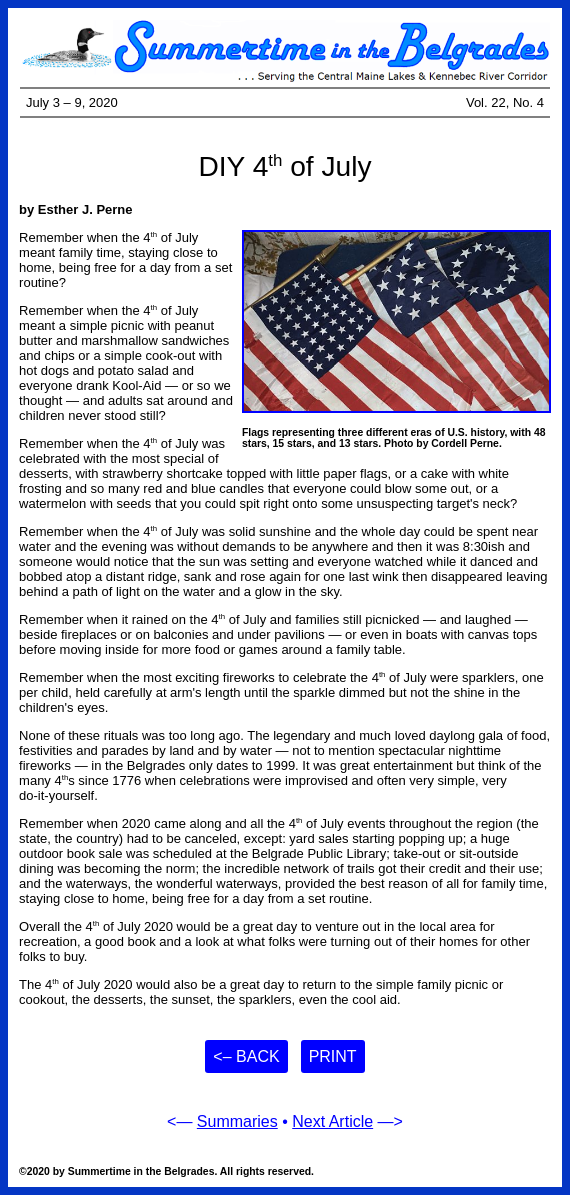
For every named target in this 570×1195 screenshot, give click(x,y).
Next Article (332, 1121)
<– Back (246, 1056)
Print (333, 1056)
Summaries (237, 1121)
